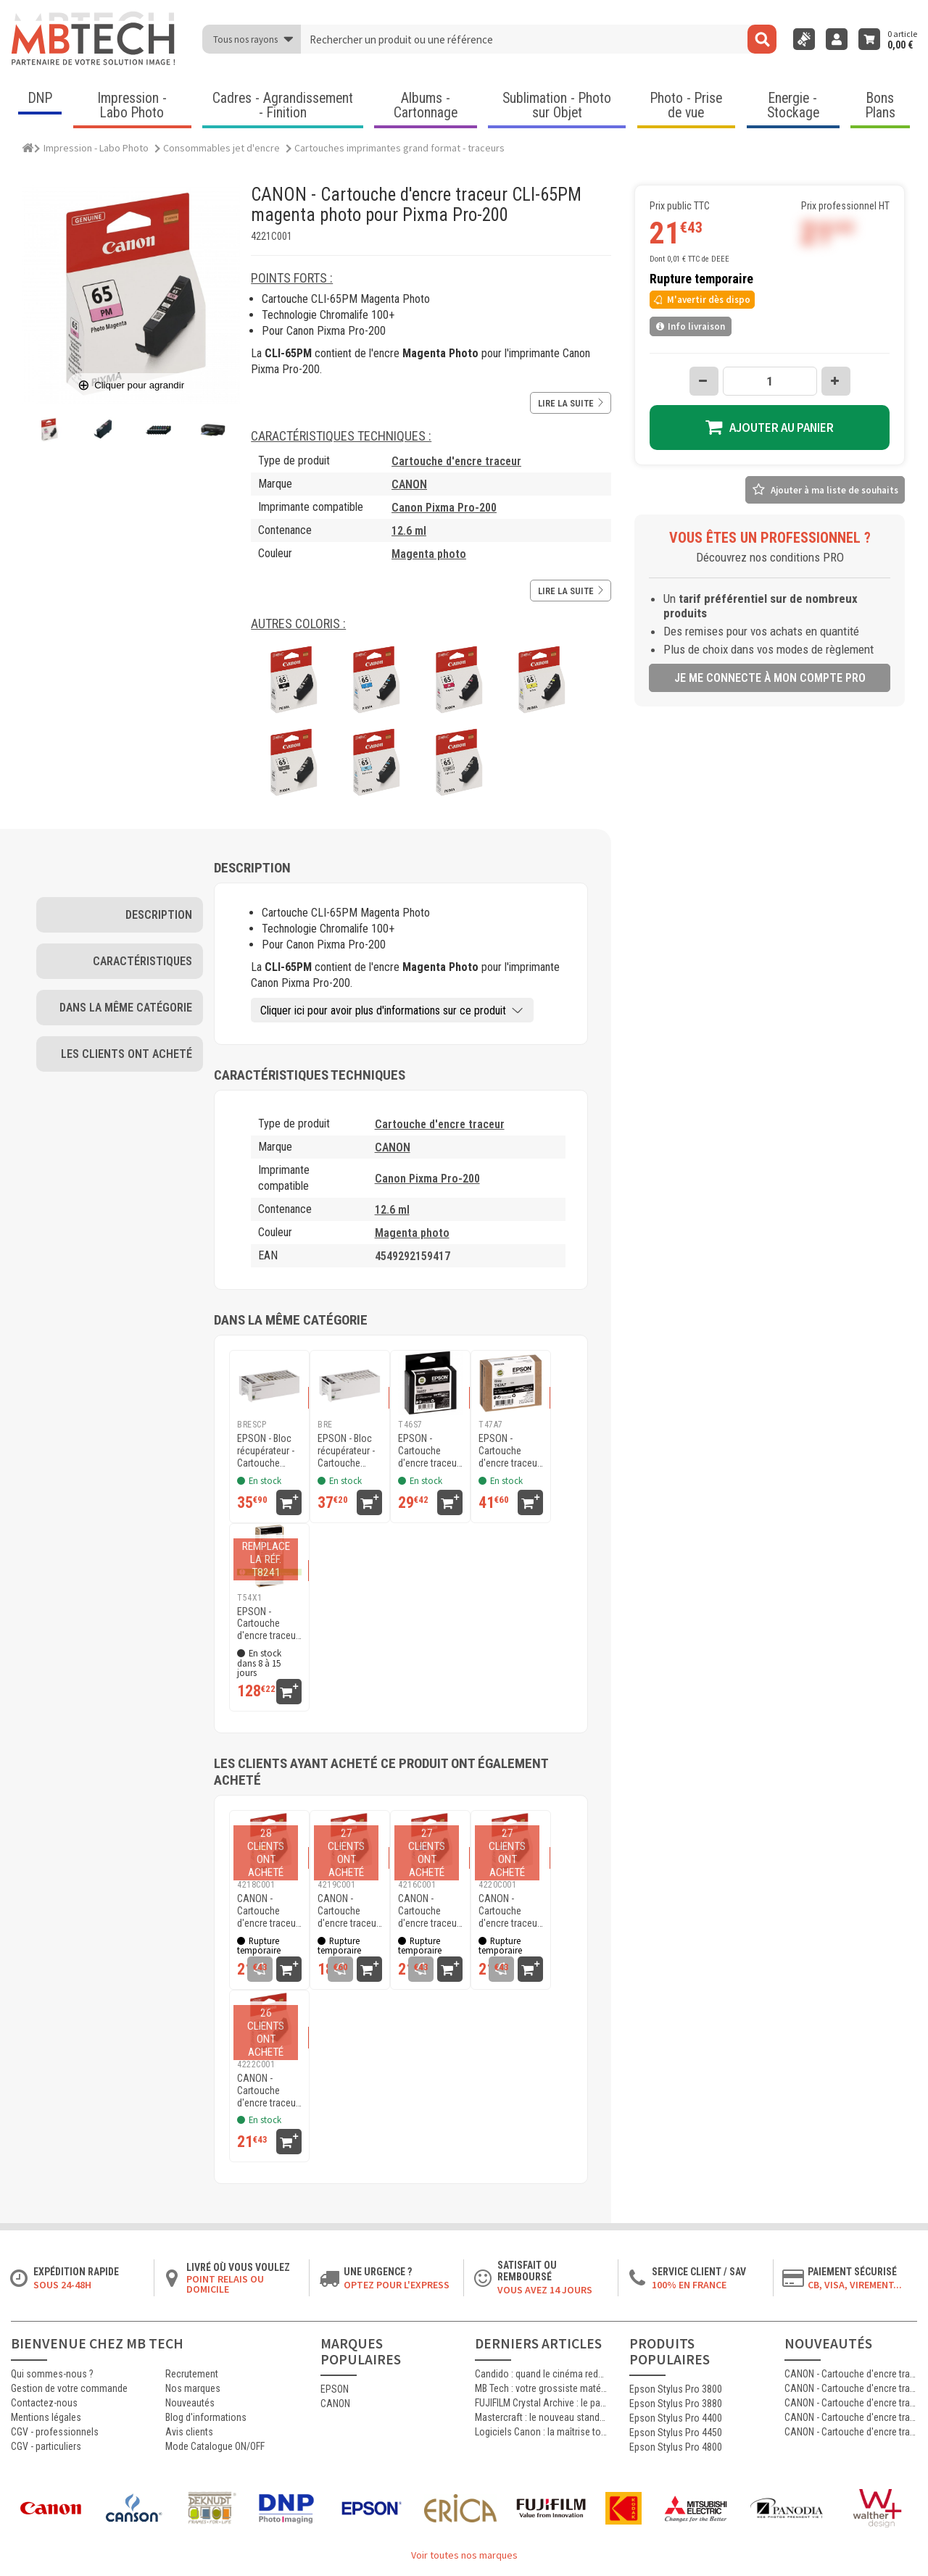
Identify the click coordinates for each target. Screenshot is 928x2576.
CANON (409, 484)
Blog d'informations (205, 2417)
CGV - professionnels (55, 2432)
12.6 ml (409, 531)
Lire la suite (570, 403)
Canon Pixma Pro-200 (444, 507)
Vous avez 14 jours (544, 2290)
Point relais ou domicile (225, 2284)
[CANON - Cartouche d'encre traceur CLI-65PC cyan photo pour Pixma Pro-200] (510, 1843)
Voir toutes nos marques (464, 2555)
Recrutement (191, 2374)
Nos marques (192, 2388)
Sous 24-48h (62, 2285)
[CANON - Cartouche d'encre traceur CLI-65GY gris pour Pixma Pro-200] (350, 1843)
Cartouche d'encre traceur (456, 461)
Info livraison (690, 326)
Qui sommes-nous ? (52, 2374)
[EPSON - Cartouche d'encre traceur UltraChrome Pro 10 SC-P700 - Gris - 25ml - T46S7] (430, 1383)
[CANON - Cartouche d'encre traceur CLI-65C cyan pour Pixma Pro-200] (430, 1843)
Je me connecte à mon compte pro (770, 678)
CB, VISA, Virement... (855, 2285)
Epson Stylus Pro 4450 (675, 2432)
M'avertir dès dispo (701, 299)
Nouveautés (190, 2403)
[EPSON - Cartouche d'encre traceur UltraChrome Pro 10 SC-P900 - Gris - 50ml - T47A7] (510, 1383)
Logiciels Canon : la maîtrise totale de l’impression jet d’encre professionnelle (541, 2432)
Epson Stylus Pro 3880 (675, 2403)
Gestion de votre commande (69, 2388)
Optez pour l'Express (397, 2285)
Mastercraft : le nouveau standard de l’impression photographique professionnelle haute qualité (541, 2417)
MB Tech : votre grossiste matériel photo (541, 2388)
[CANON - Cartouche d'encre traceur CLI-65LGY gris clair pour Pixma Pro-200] (269, 2023)
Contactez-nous (44, 2403)
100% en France (689, 2285)
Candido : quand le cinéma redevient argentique (541, 2374)
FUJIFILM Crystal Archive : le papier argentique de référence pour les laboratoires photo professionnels (541, 2403)
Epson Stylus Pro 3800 (675, 2389)
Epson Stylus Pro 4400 (675, 2418)
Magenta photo (429, 554)
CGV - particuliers (46, 2446)
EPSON (334, 2389)
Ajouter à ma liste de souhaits (834, 490)
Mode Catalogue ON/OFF (215, 2446)
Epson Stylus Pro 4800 (675, 2447)
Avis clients (189, 2432)
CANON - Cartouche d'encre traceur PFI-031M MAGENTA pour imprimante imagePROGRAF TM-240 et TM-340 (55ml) (850, 2374)
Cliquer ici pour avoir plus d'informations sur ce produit (383, 1010)
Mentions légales (46, 2417)
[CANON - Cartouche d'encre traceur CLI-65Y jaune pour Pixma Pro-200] (269, 1843)
